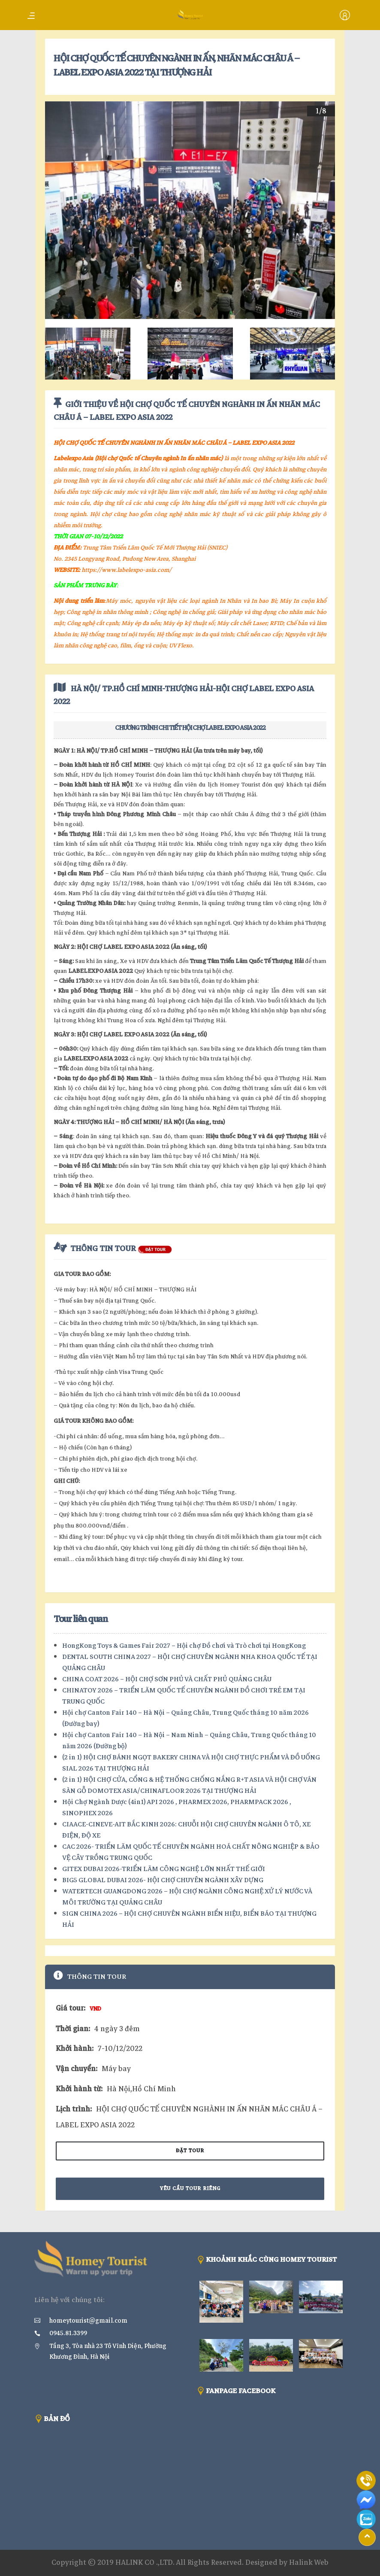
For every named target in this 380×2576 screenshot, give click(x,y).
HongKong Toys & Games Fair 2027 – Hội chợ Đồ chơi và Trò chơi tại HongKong (184, 1645)
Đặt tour (190, 2151)
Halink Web (309, 2562)
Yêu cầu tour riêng (190, 2188)
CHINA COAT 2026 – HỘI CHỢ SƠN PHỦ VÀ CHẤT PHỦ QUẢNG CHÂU (166, 1679)
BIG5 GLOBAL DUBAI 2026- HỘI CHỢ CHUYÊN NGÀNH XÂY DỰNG (162, 1880)
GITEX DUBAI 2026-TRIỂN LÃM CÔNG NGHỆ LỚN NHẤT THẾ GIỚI (163, 1868)
